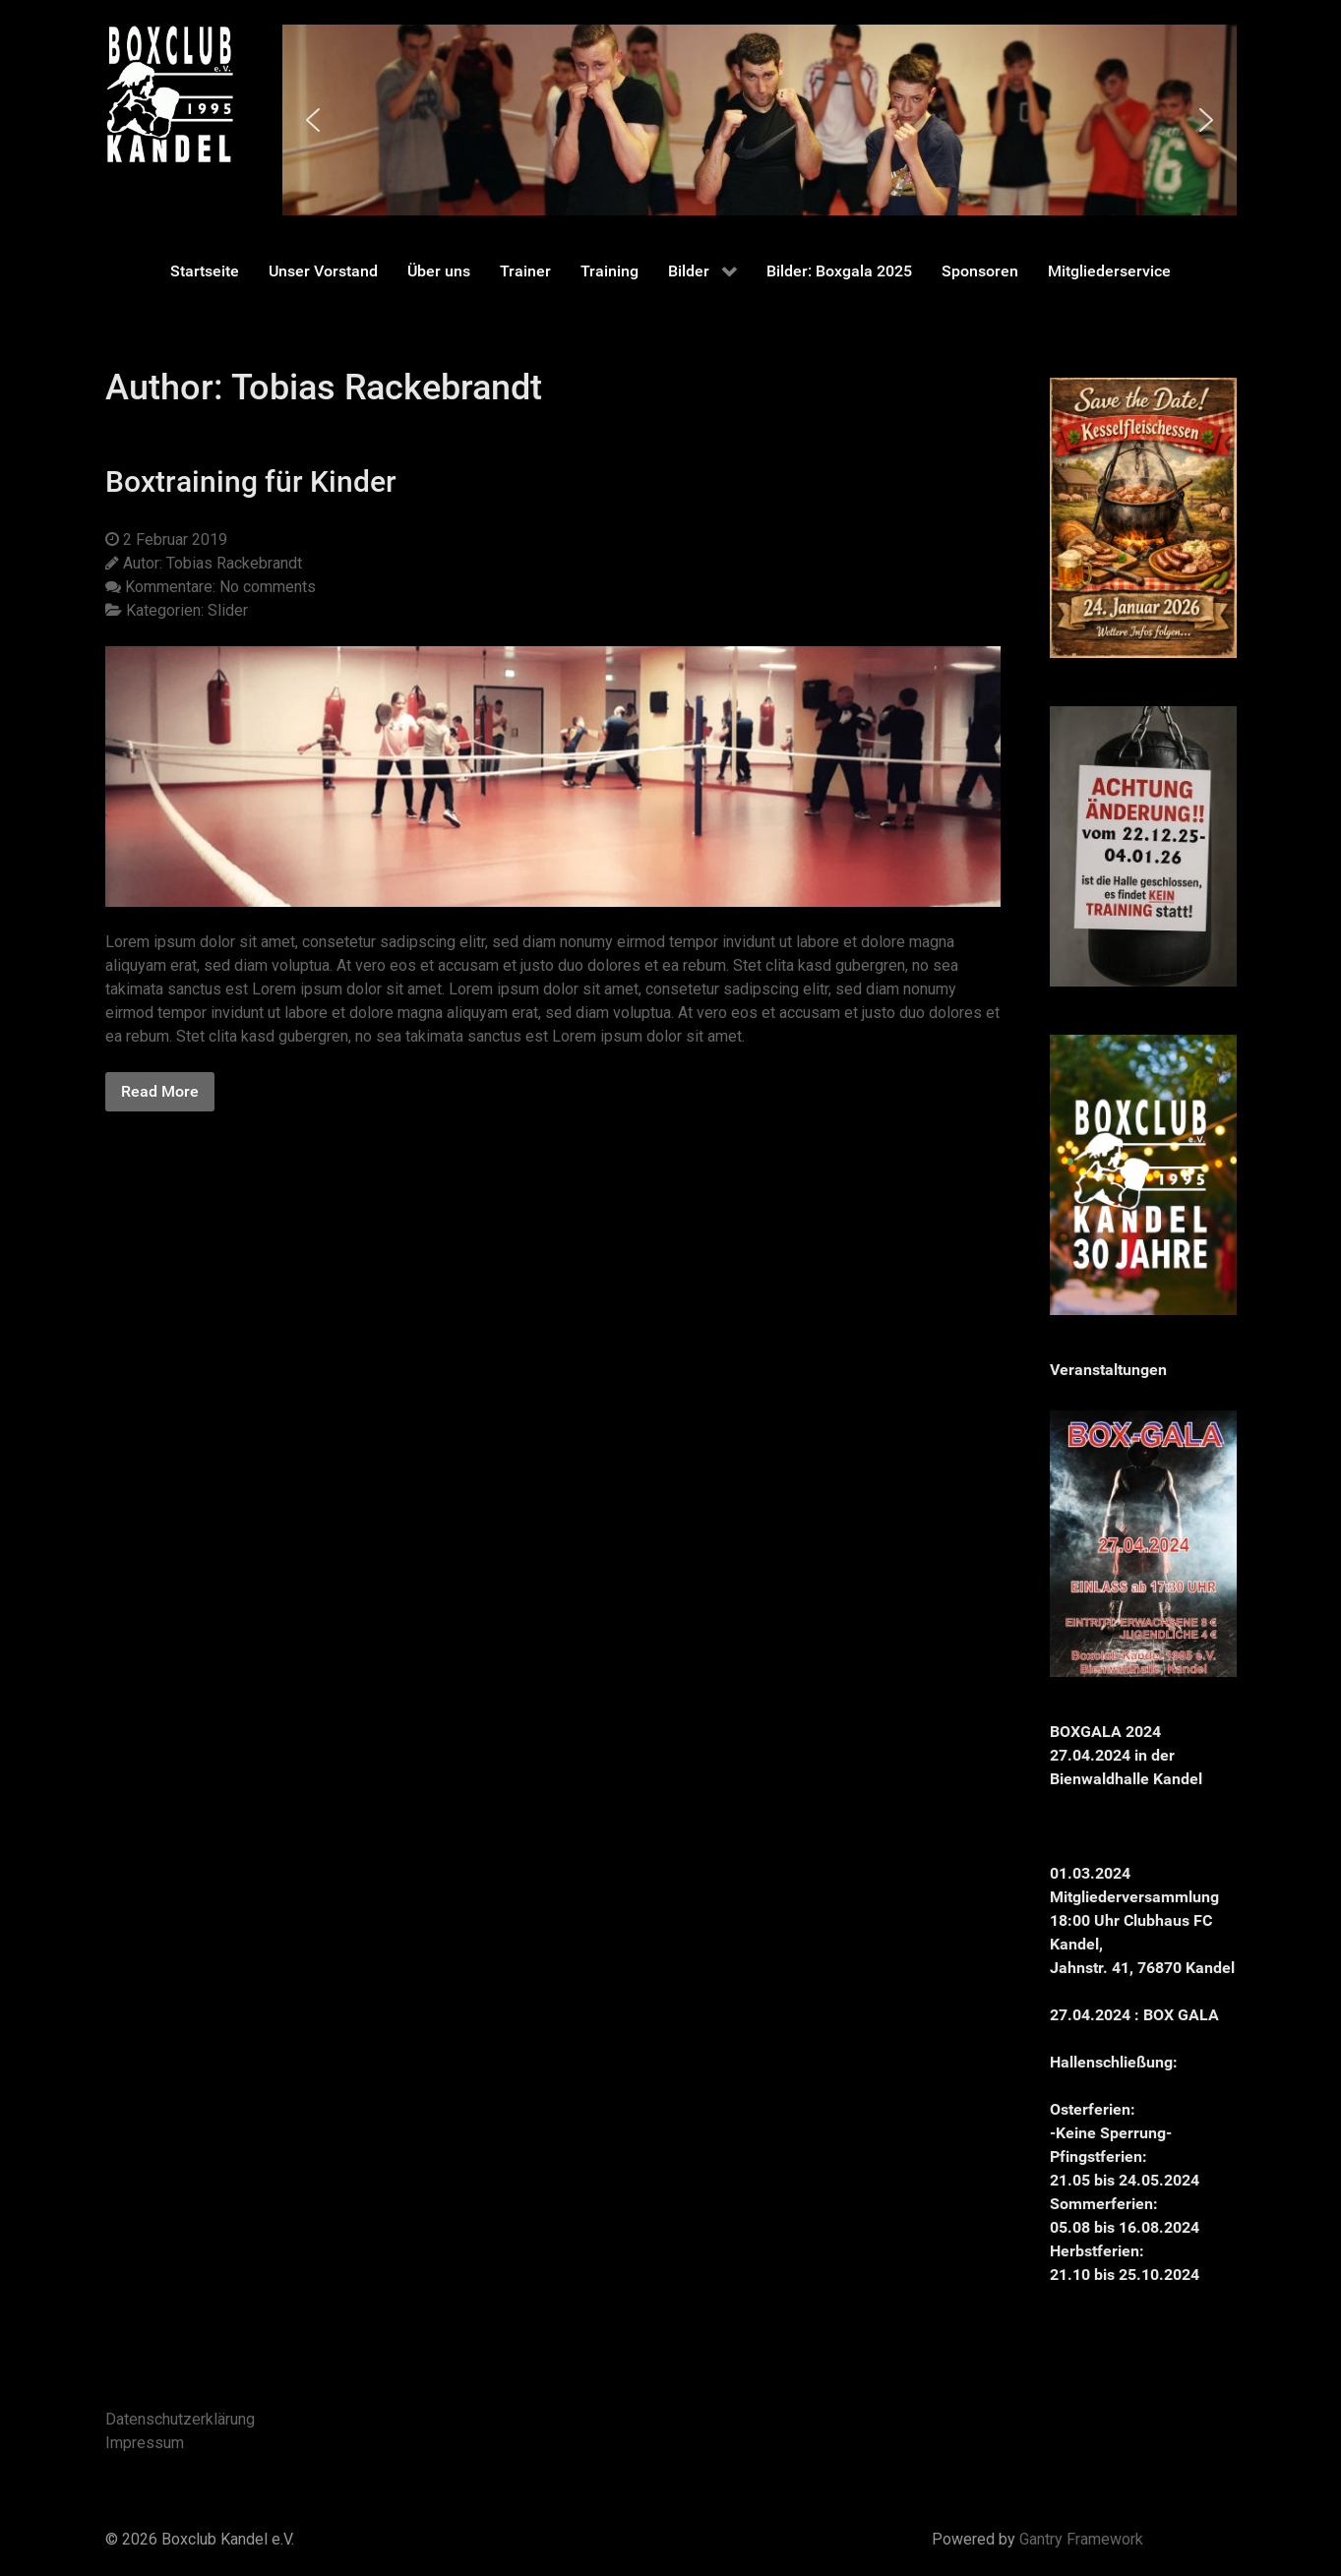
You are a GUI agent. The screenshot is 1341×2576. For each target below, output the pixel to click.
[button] (313, 120)
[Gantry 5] (169, 94)
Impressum (144, 2442)
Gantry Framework (1081, 2539)
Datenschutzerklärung (180, 2419)
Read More (160, 1091)
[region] (759, 120)
